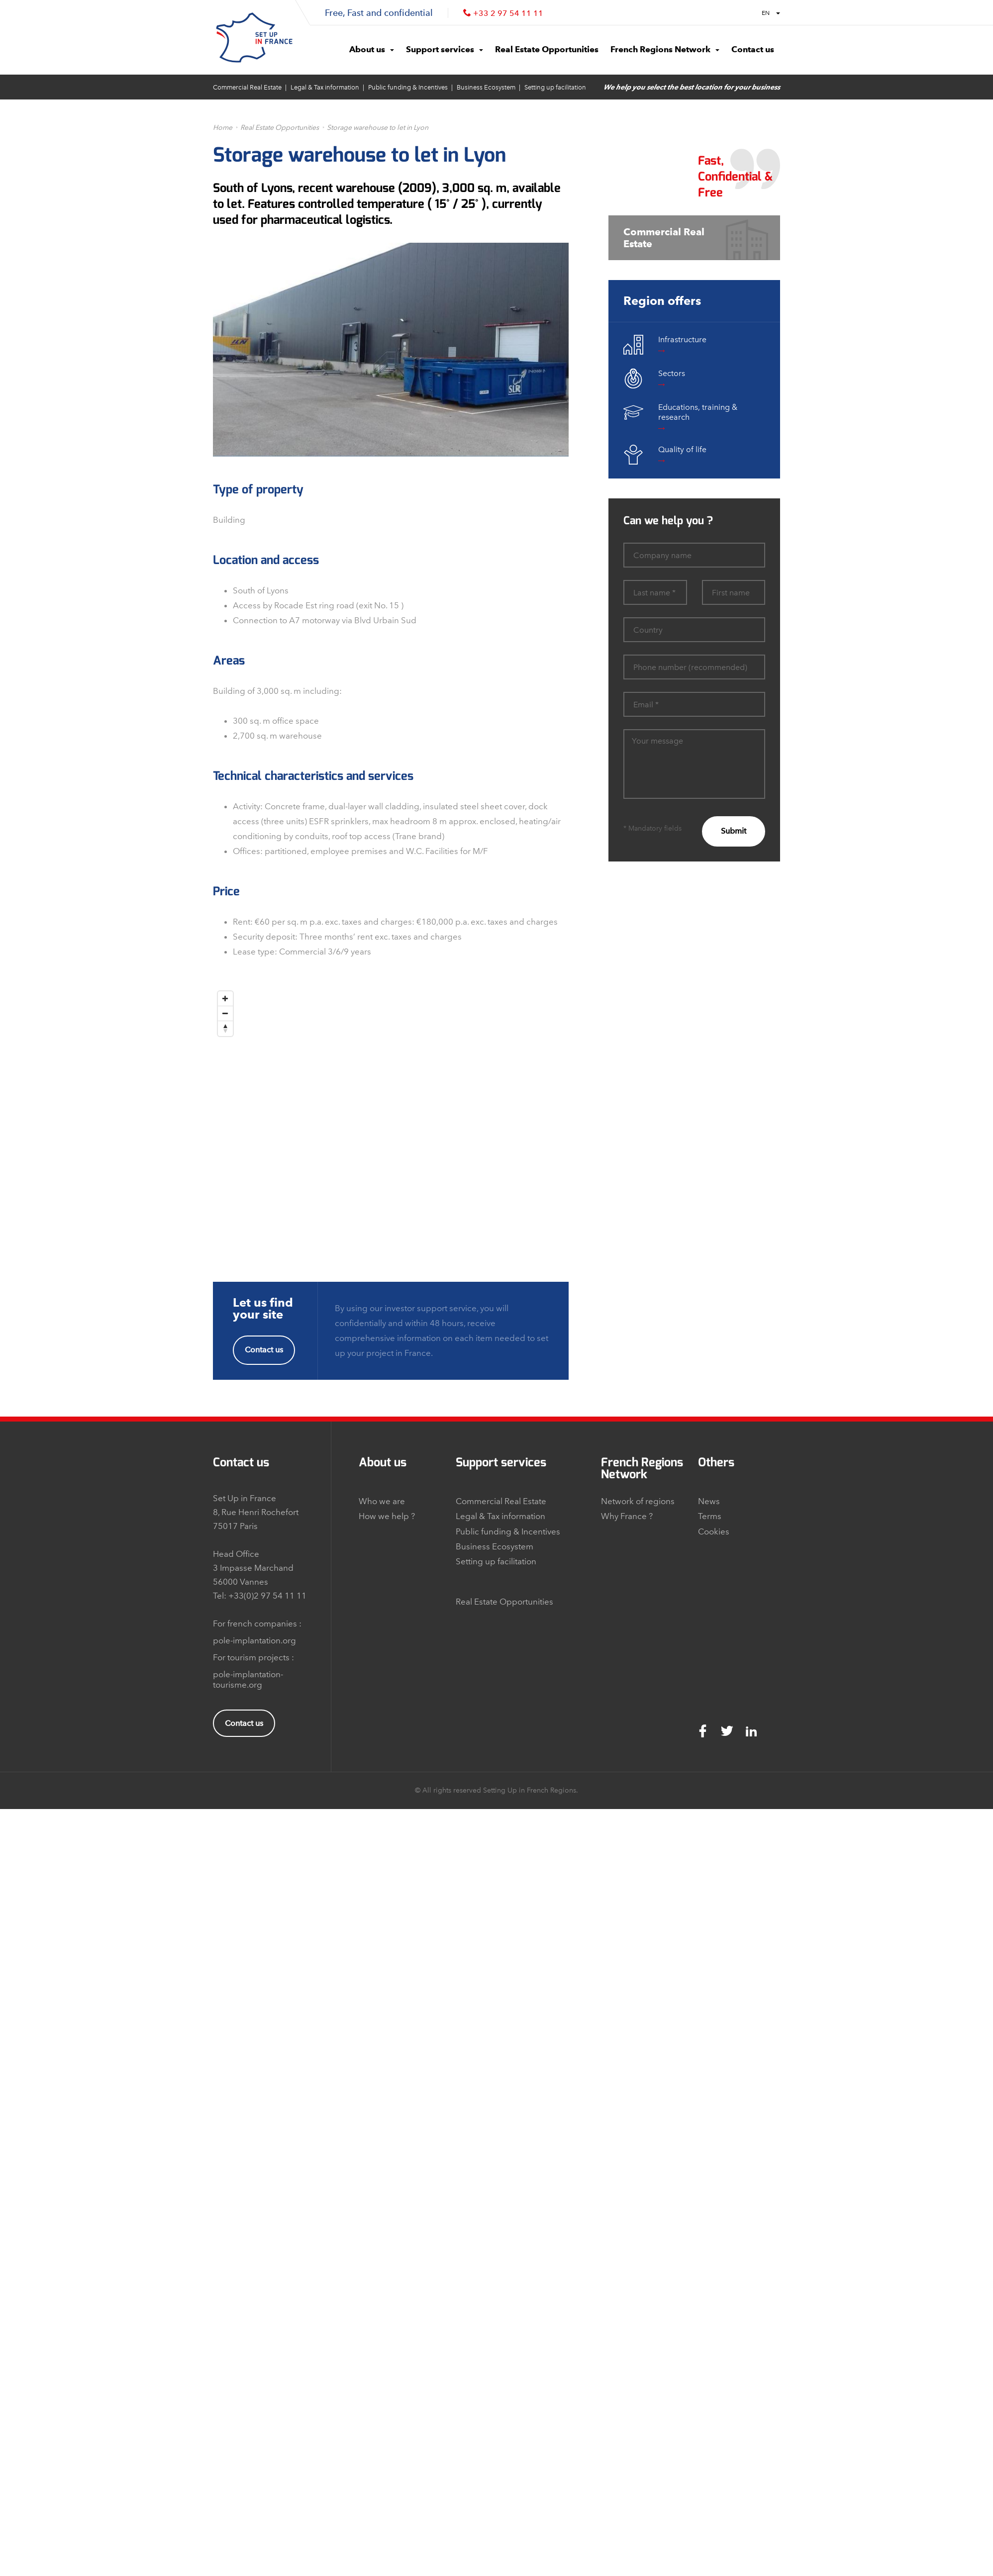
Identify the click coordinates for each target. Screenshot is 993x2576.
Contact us (264, 1349)
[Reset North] (225, 1028)
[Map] (391, 1110)
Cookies (713, 1531)
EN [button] (771, 12)
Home (222, 127)
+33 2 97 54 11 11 (508, 13)
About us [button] (371, 49)
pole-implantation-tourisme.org (248, 1679)
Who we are (382, 1501)
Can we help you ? (668, 520)
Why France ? (627, 1516)
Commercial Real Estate (247, 87)
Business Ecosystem (486, 87)
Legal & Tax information (325, 87)
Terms (709, 1516)
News (709, 1501)
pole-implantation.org (254, 1640)
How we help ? (387, 1516)
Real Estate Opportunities (279, 127)
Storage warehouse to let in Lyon (377, 127)
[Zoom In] (225, 998)
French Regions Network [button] (664, 49)
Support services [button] (444, 49)
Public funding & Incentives (408, 87)
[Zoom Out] (225, 1013)
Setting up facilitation (555, 87)
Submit (733, 831)
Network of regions (638, 1501)
